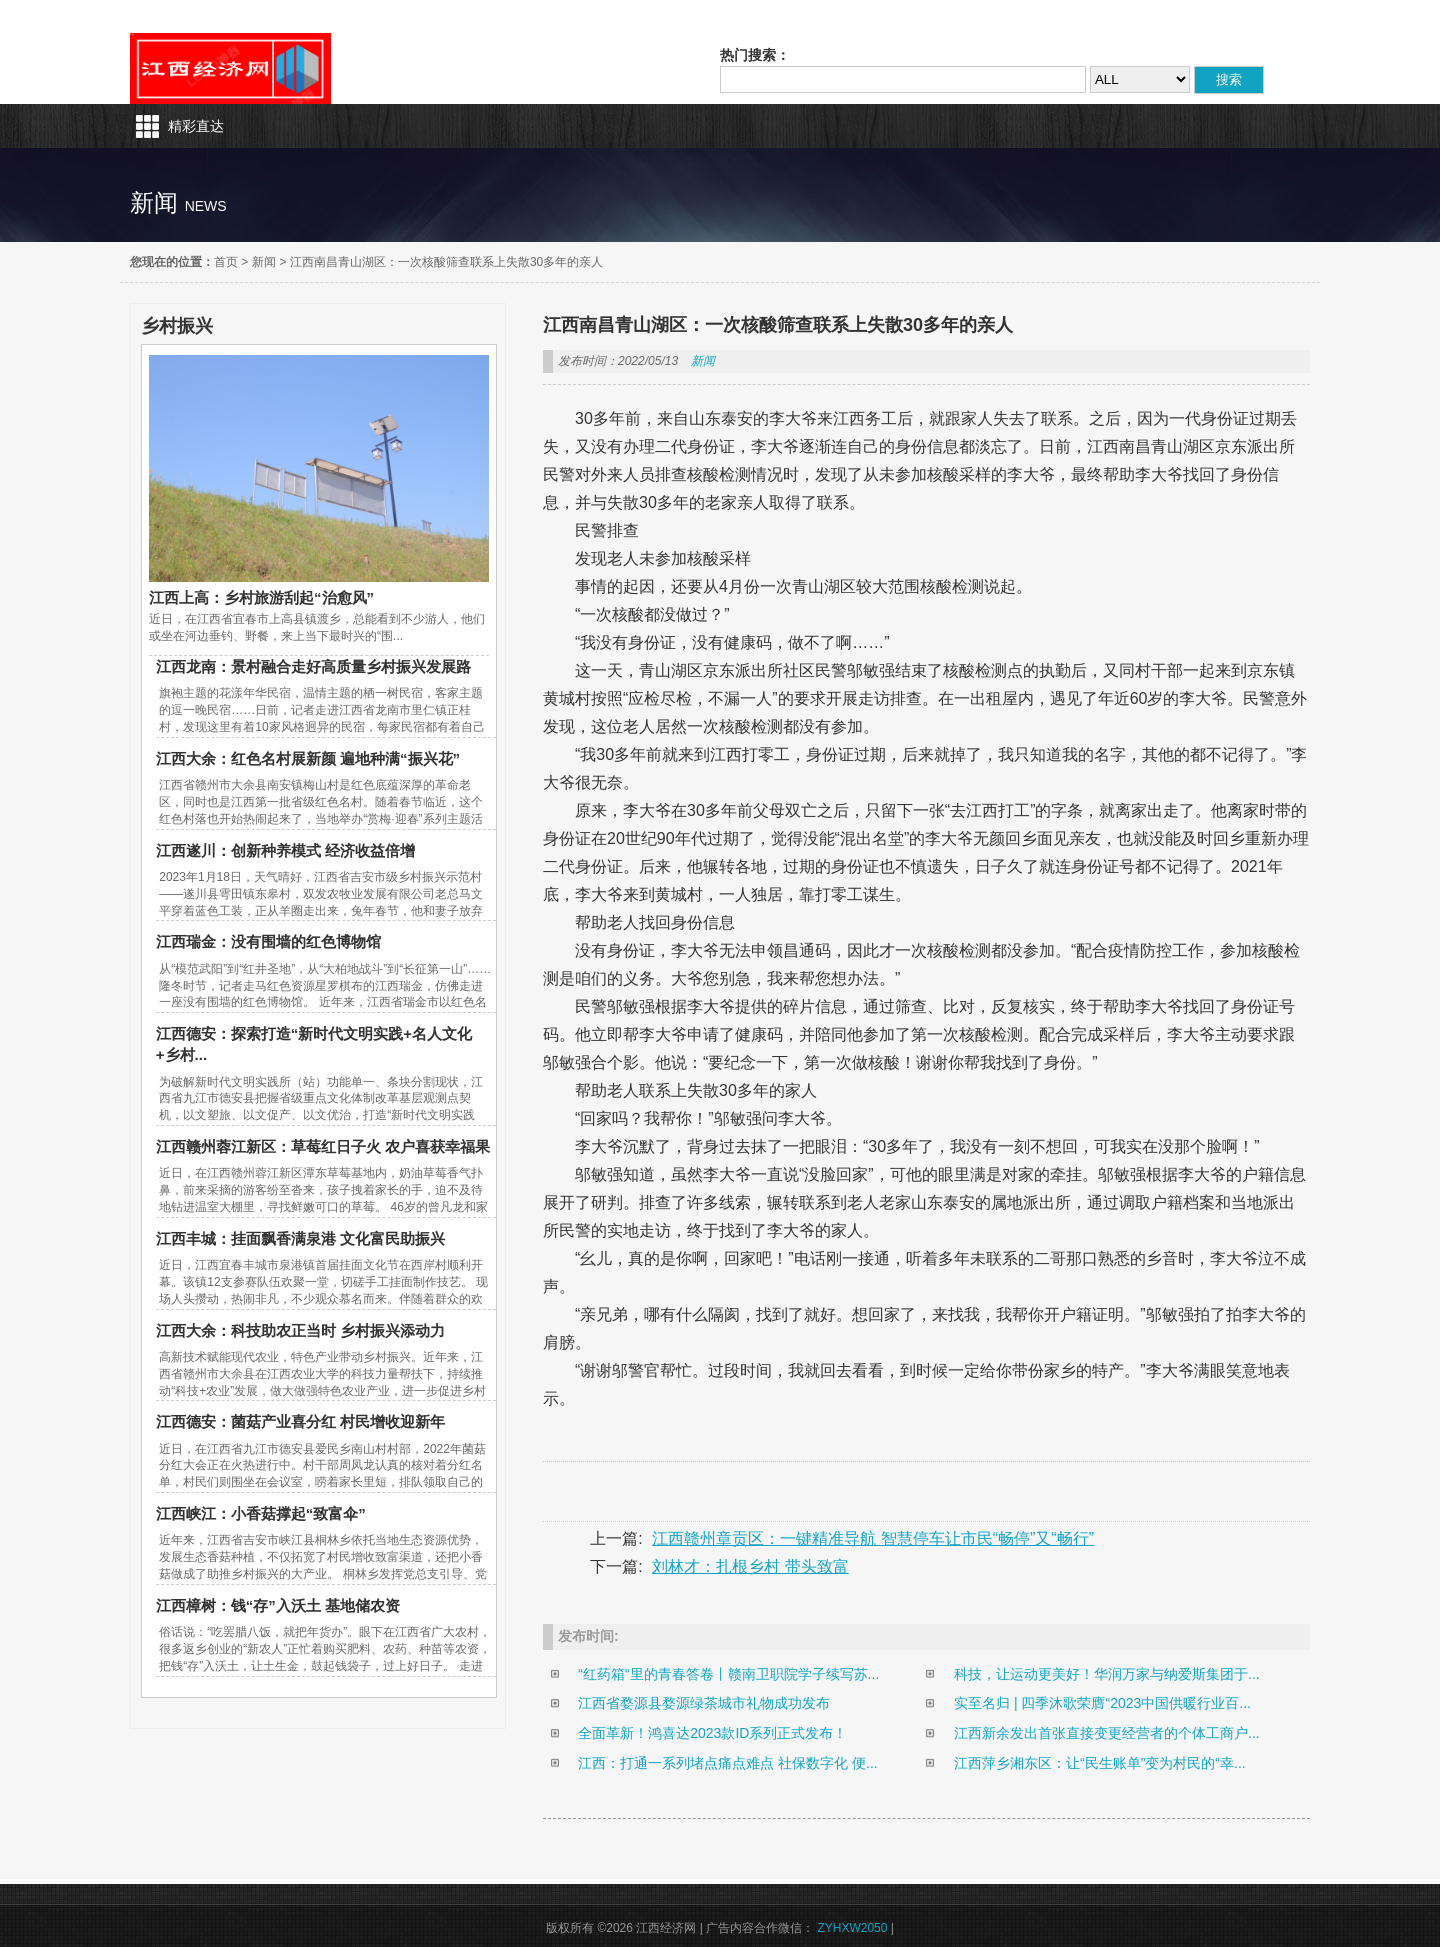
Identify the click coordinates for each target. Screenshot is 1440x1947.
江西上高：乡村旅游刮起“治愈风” (261, 597)
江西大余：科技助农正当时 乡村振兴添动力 (300, 1330)
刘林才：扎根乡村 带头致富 (750, 1566)
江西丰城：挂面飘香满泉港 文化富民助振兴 (300, 1238)
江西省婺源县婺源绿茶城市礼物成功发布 (704, 1703)
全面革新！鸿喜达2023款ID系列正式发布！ (712, 1733)
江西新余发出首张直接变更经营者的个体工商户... (1107, 1733)
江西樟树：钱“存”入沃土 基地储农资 (278, 1605)
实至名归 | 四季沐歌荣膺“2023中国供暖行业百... (1102, 1703)
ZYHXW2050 (852, 1928)
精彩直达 (196, 126)
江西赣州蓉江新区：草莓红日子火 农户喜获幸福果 (323, 1146)
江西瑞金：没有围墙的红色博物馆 (268, 941)
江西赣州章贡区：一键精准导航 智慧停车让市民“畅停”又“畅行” (873, 1538)
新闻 (264, 262)
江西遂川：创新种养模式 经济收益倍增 (285, 850)
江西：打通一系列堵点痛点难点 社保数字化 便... (727, 1763)
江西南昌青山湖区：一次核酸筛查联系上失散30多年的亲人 (446, 262)
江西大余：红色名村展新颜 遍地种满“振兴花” (308, 758)
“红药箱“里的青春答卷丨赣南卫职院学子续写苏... (728, 1674)
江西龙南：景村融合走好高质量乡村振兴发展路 (313, 666)
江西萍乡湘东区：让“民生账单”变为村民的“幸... (1100, 1763)
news (206, 206)
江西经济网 (230, 68)
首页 (226, 262)
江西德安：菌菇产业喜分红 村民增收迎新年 (300, 1421)
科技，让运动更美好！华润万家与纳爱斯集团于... (1107, 1674)
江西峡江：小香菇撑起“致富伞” (261, 1513)
